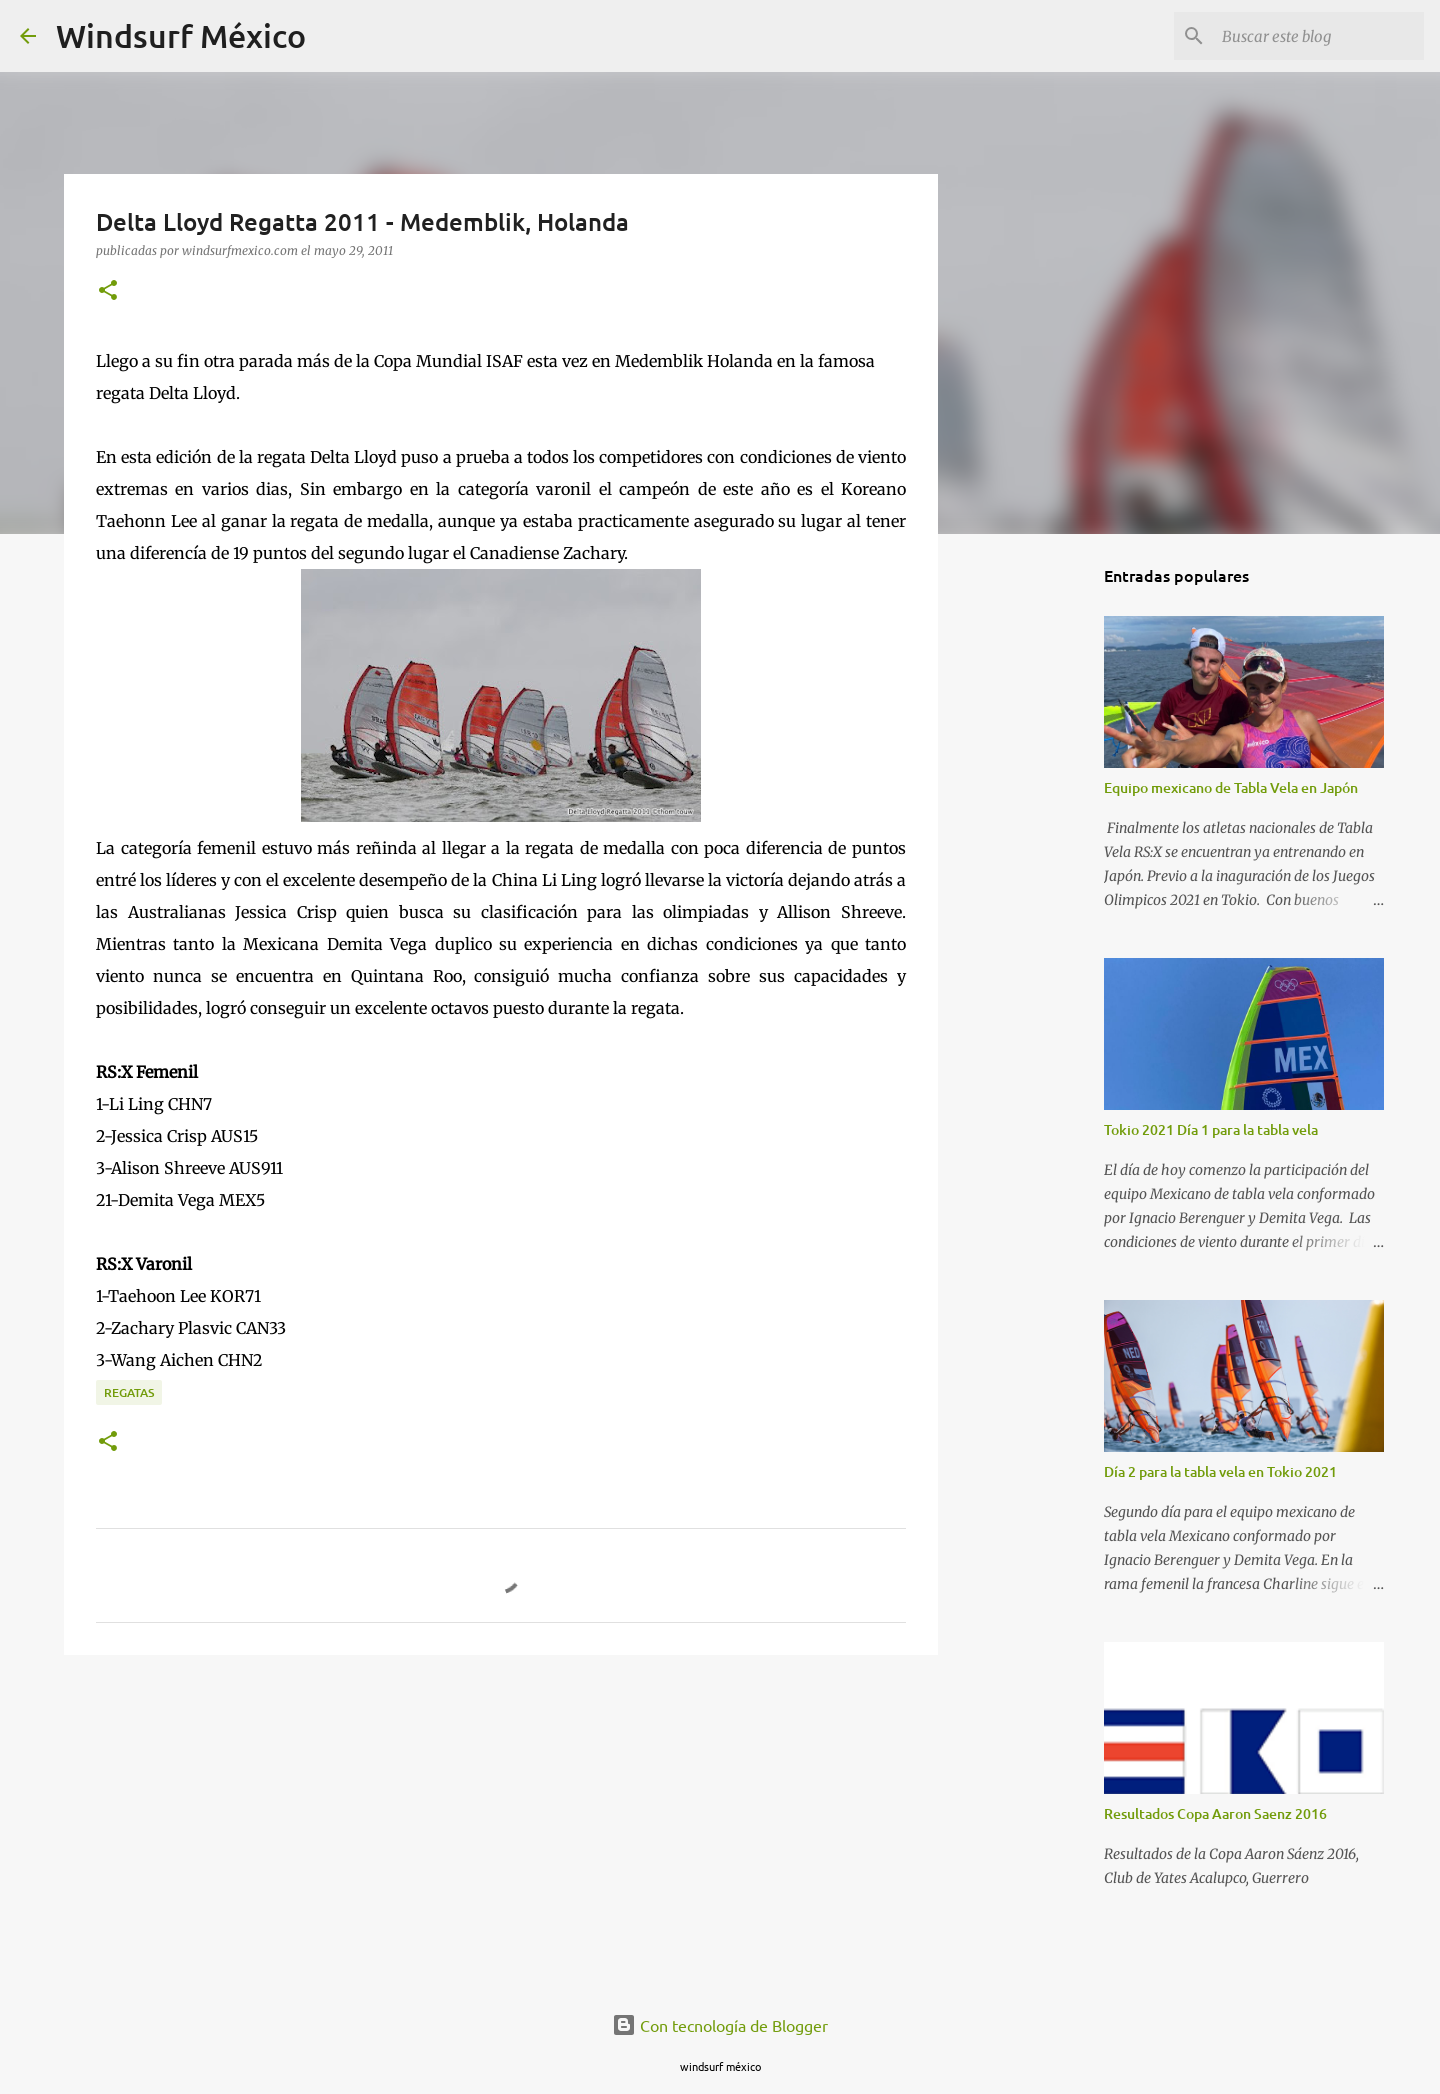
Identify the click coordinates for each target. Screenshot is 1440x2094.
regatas (129, 1392)
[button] (108, 291)
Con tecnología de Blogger (720, 2025)
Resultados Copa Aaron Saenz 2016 (1215, 1813)
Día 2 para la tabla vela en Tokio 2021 (1220, 1471)
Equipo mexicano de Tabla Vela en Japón (1231, 787)
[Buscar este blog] (1319, 36)
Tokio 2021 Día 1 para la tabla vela (1211, 1129)
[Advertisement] (501, 1825)
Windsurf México (181, 35)
